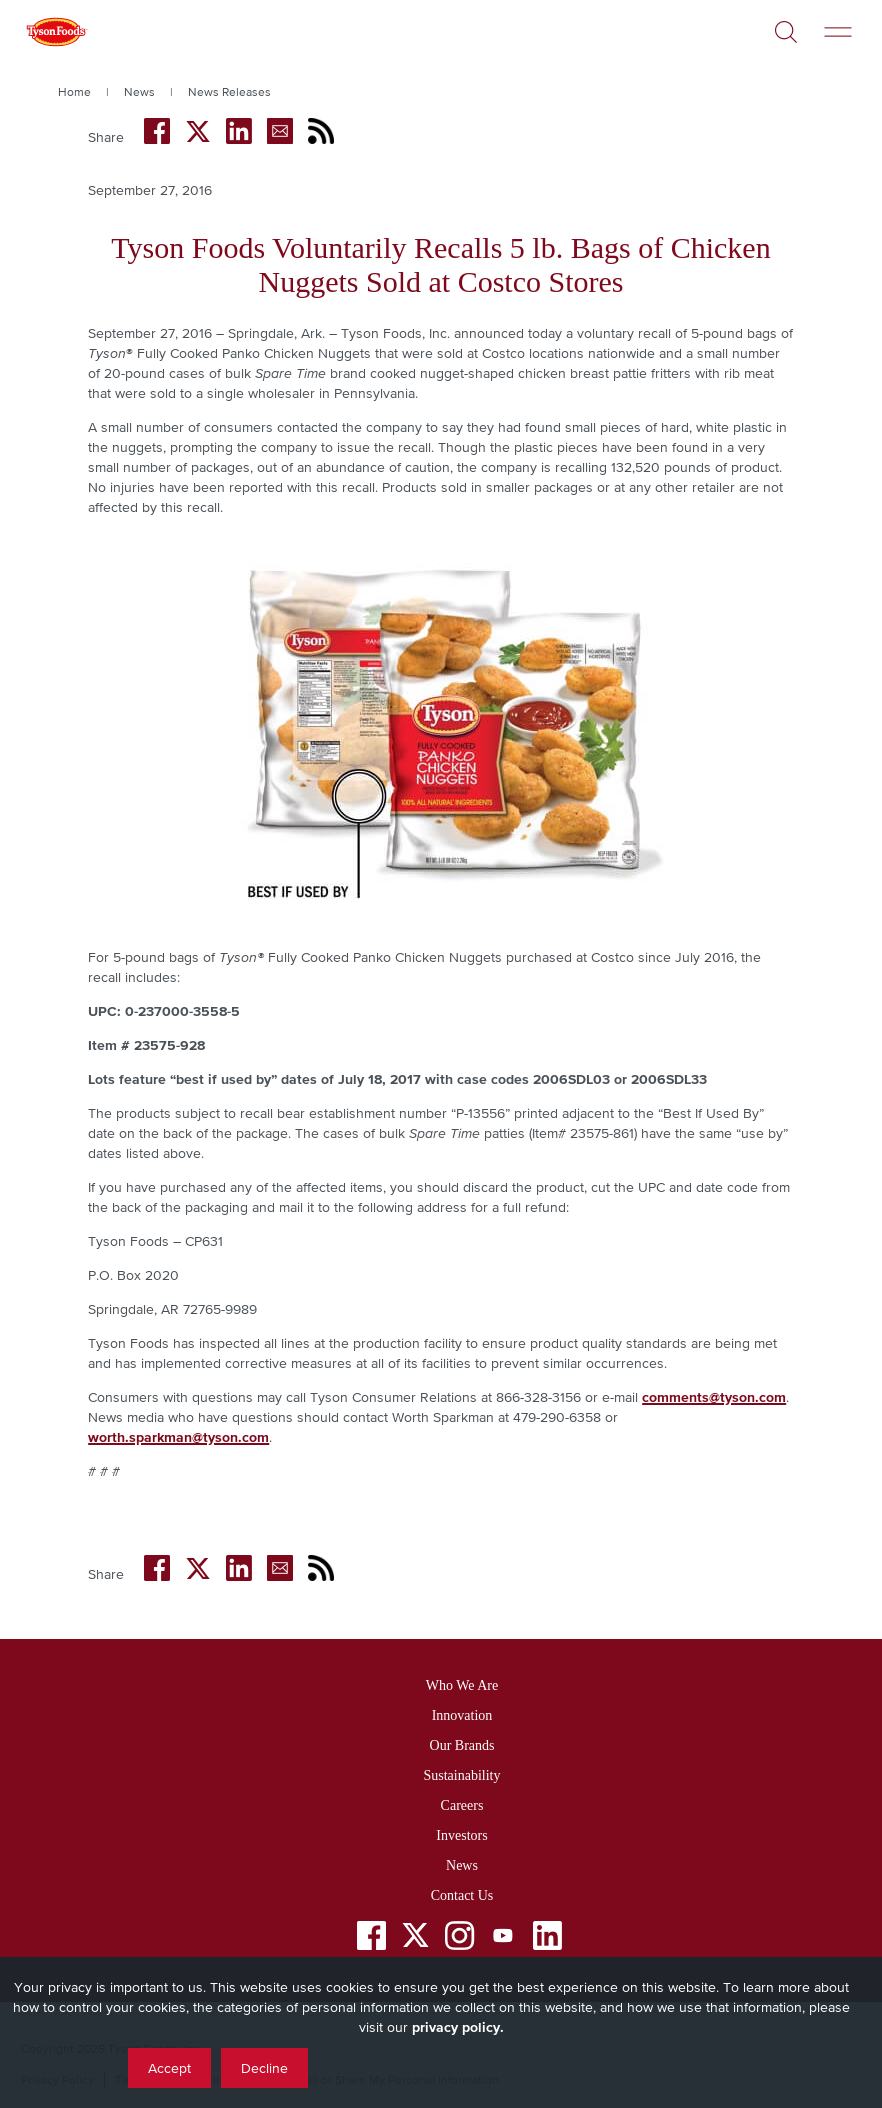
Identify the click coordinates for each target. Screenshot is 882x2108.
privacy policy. (458, 2027)
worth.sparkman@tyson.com (178, 1437)
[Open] (786, 24)
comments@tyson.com (714, 1397)
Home (74, 92)
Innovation (462, 1715)
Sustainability (462, 1775)
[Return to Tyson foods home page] (56, 35)
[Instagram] (459, 1939)
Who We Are (462, 1685)
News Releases (229, 92)
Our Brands (462, 1745)
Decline (264, 2068)
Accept (169, 2068)
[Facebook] (371, 1939)
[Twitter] (415, 1935)
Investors (461, 1835)
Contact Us (462, 1895)
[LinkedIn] (547, 1939)
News (139, 92)
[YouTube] (503, 1939)
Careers (462, 1805)
